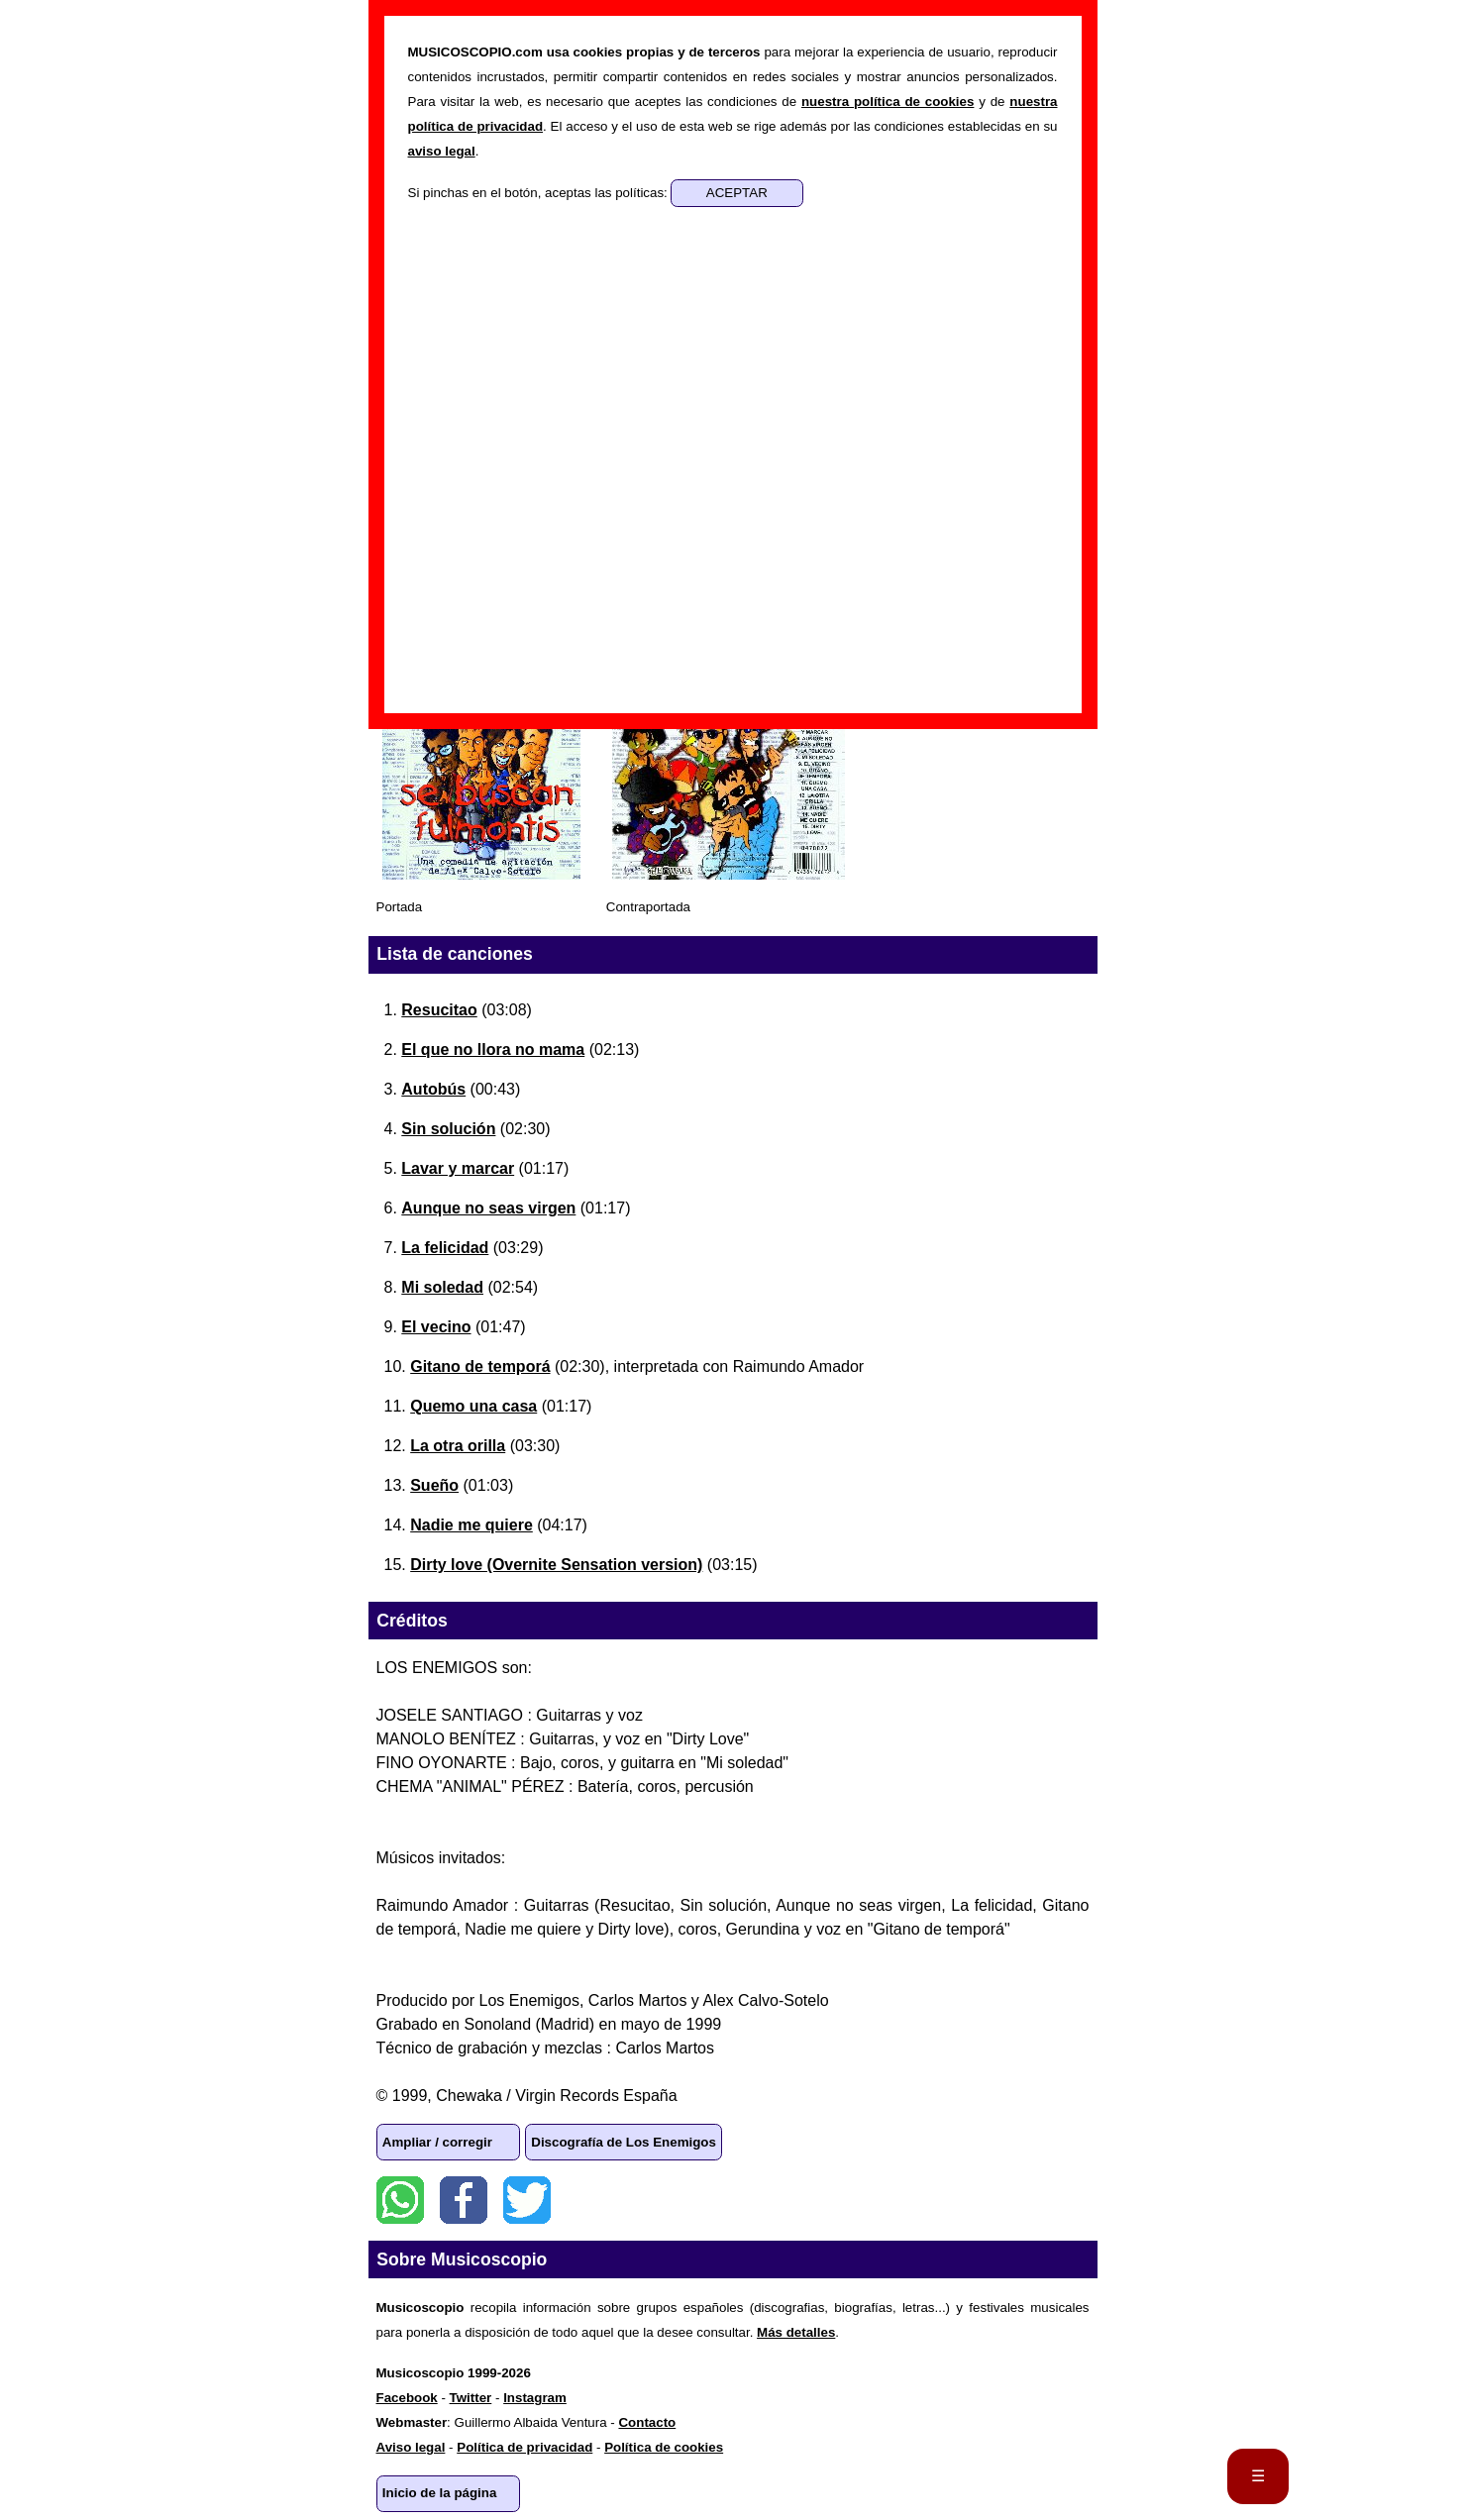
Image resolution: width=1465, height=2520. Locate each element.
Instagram (535, 2397)
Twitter (527, 2200)
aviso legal (441, 151)
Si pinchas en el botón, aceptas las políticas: (540, 192)
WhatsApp (400, 2200)
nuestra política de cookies (887, 101)
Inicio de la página (439, 2492)
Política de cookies (663, 2447)
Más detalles (796, 2332)
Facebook (463, 2200)
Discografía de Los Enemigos (623, 2142)
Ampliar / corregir (437, 2142)
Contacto (647, 2422)
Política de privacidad (524, 2447)
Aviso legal (411, 2447)
